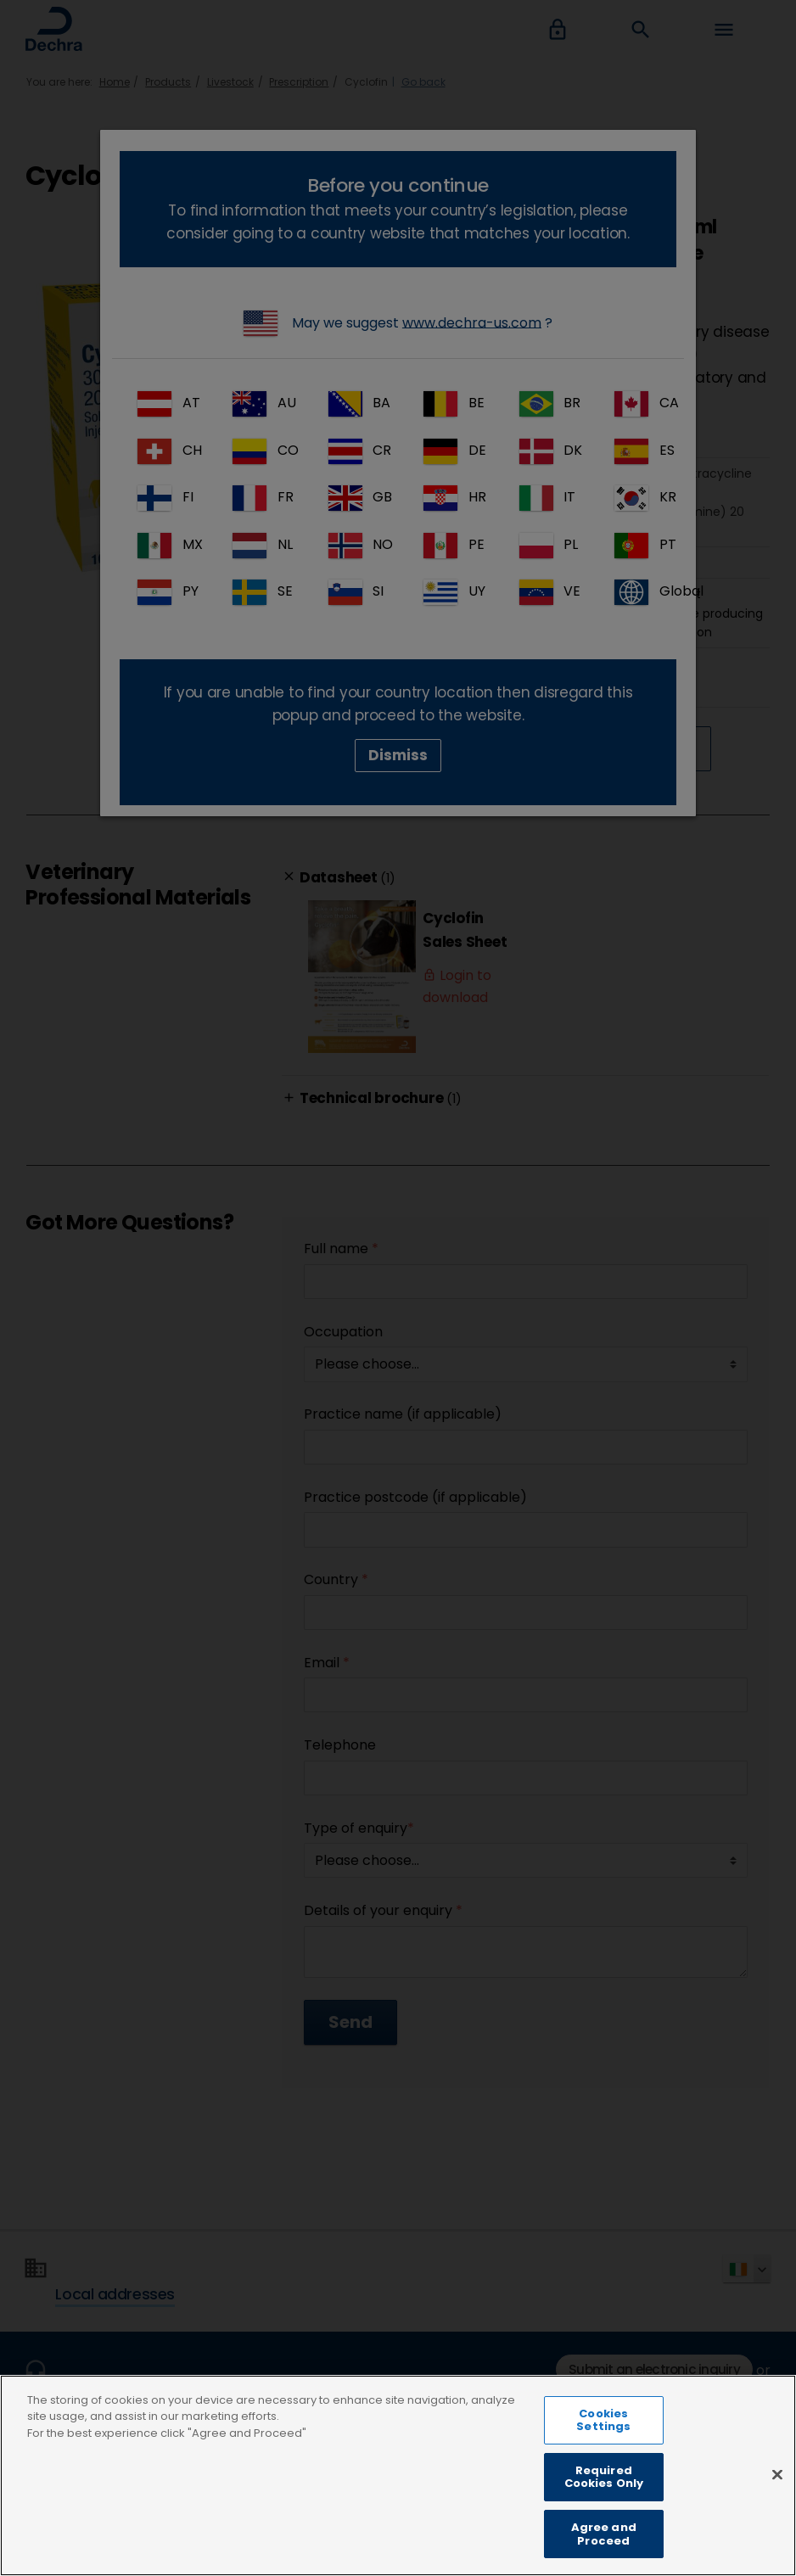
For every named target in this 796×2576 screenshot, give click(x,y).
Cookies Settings (603, 2447)
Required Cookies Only (604, 2504)
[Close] (777, 2500)
